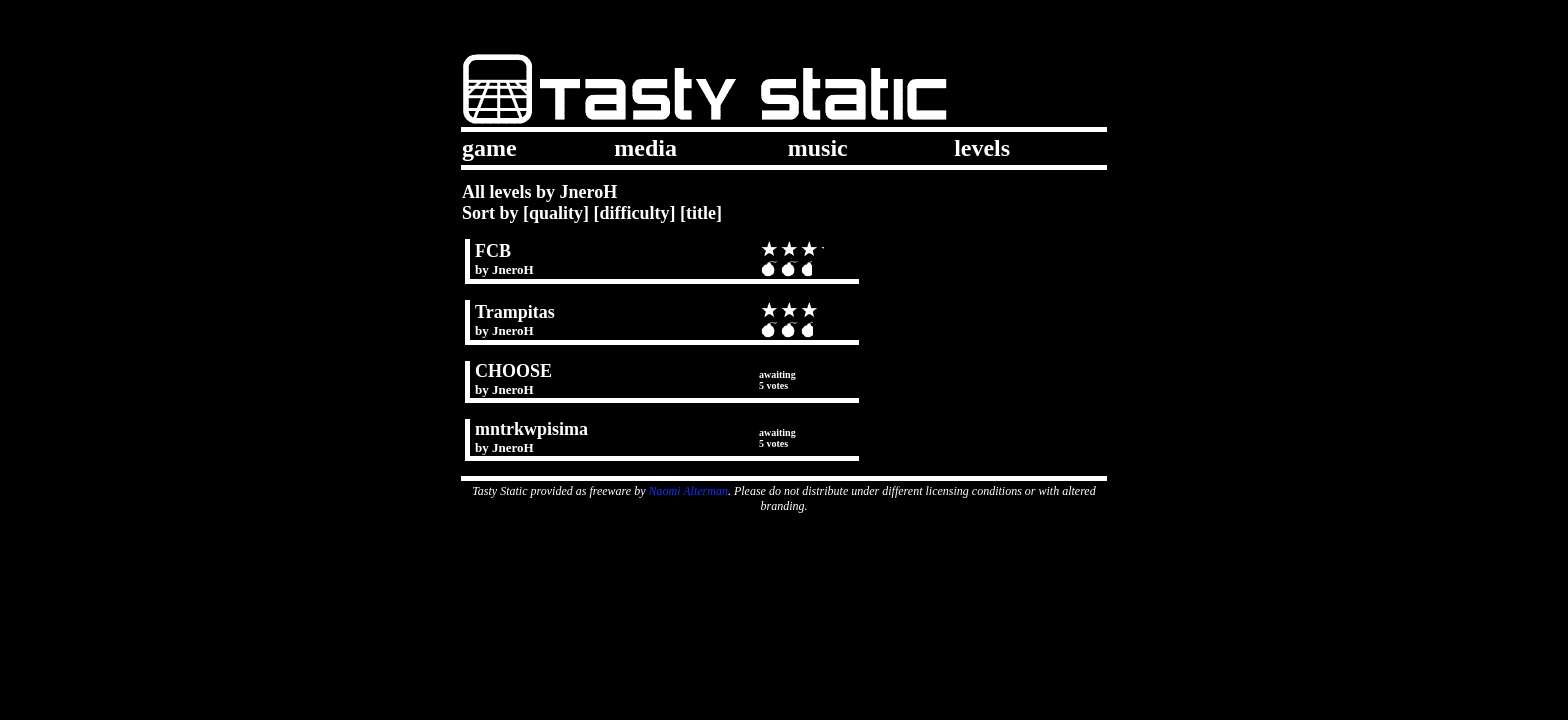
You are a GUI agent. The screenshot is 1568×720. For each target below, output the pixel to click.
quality (556, 213)
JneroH (513, 269)
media (645, 148)
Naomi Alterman (688, 491)
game (489, 148)
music (818, 148)
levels (982, 148)
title (701, 213)
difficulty (635, 213)
